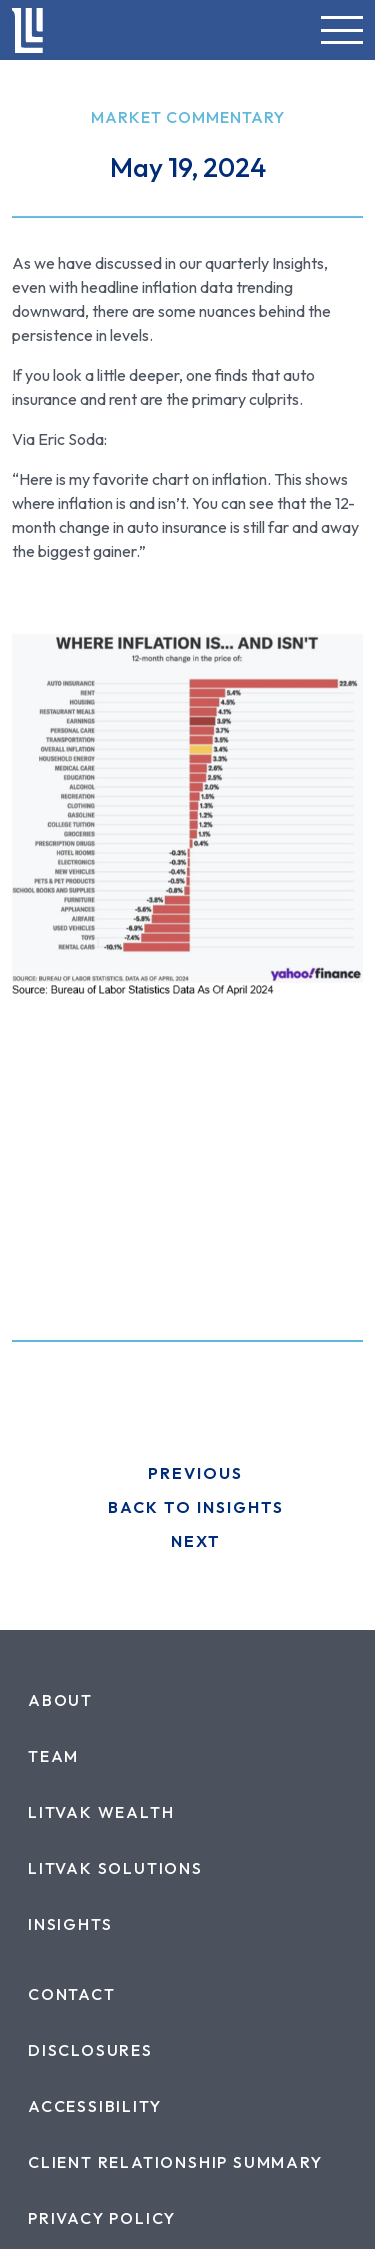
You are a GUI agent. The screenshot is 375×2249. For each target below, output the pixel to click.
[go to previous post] (187, 1473)
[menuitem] (60, 1700)
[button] (342, 30)
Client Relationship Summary (175, 2162)
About (60, 1700)
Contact (72, 1994)
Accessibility (94, 2106)
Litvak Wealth (101, 1812)
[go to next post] (187, 1541)
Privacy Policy (102, 2218)
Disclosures (90, 2050)
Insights (70, 1924)
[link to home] (27, 30)
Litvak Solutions (115, 1868)
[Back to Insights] (187, 1507)
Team (53, 1756)
